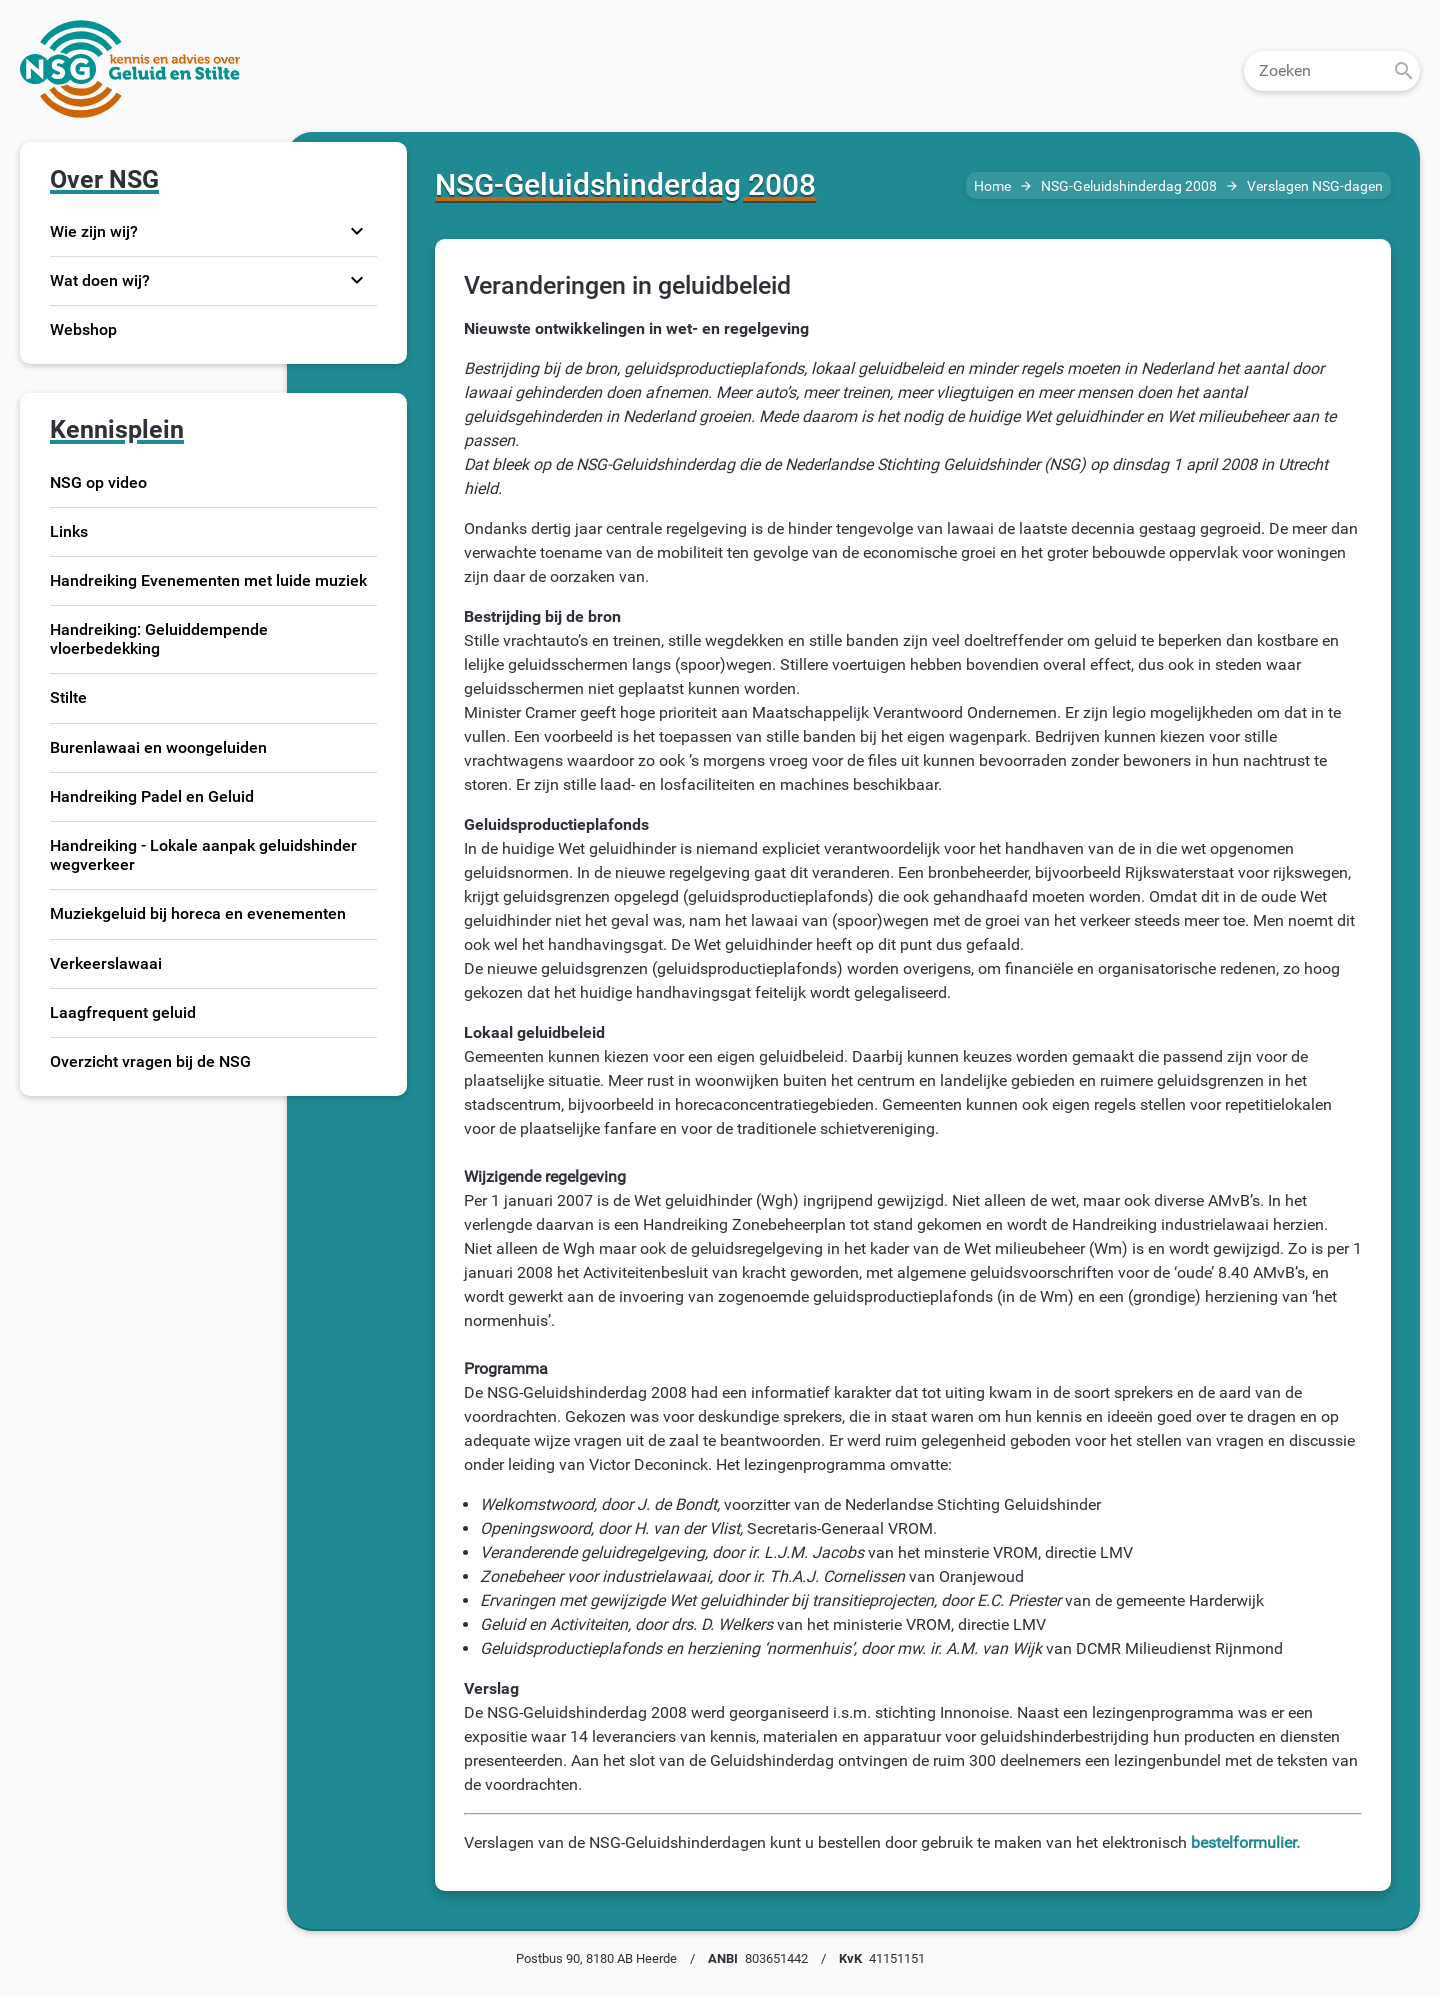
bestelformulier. (1245, 1842)
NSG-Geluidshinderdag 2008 (1129, 186)
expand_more (357, 231)
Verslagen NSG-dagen (1315, 186)
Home (992, 186)
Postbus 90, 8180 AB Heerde (596, 1958)
